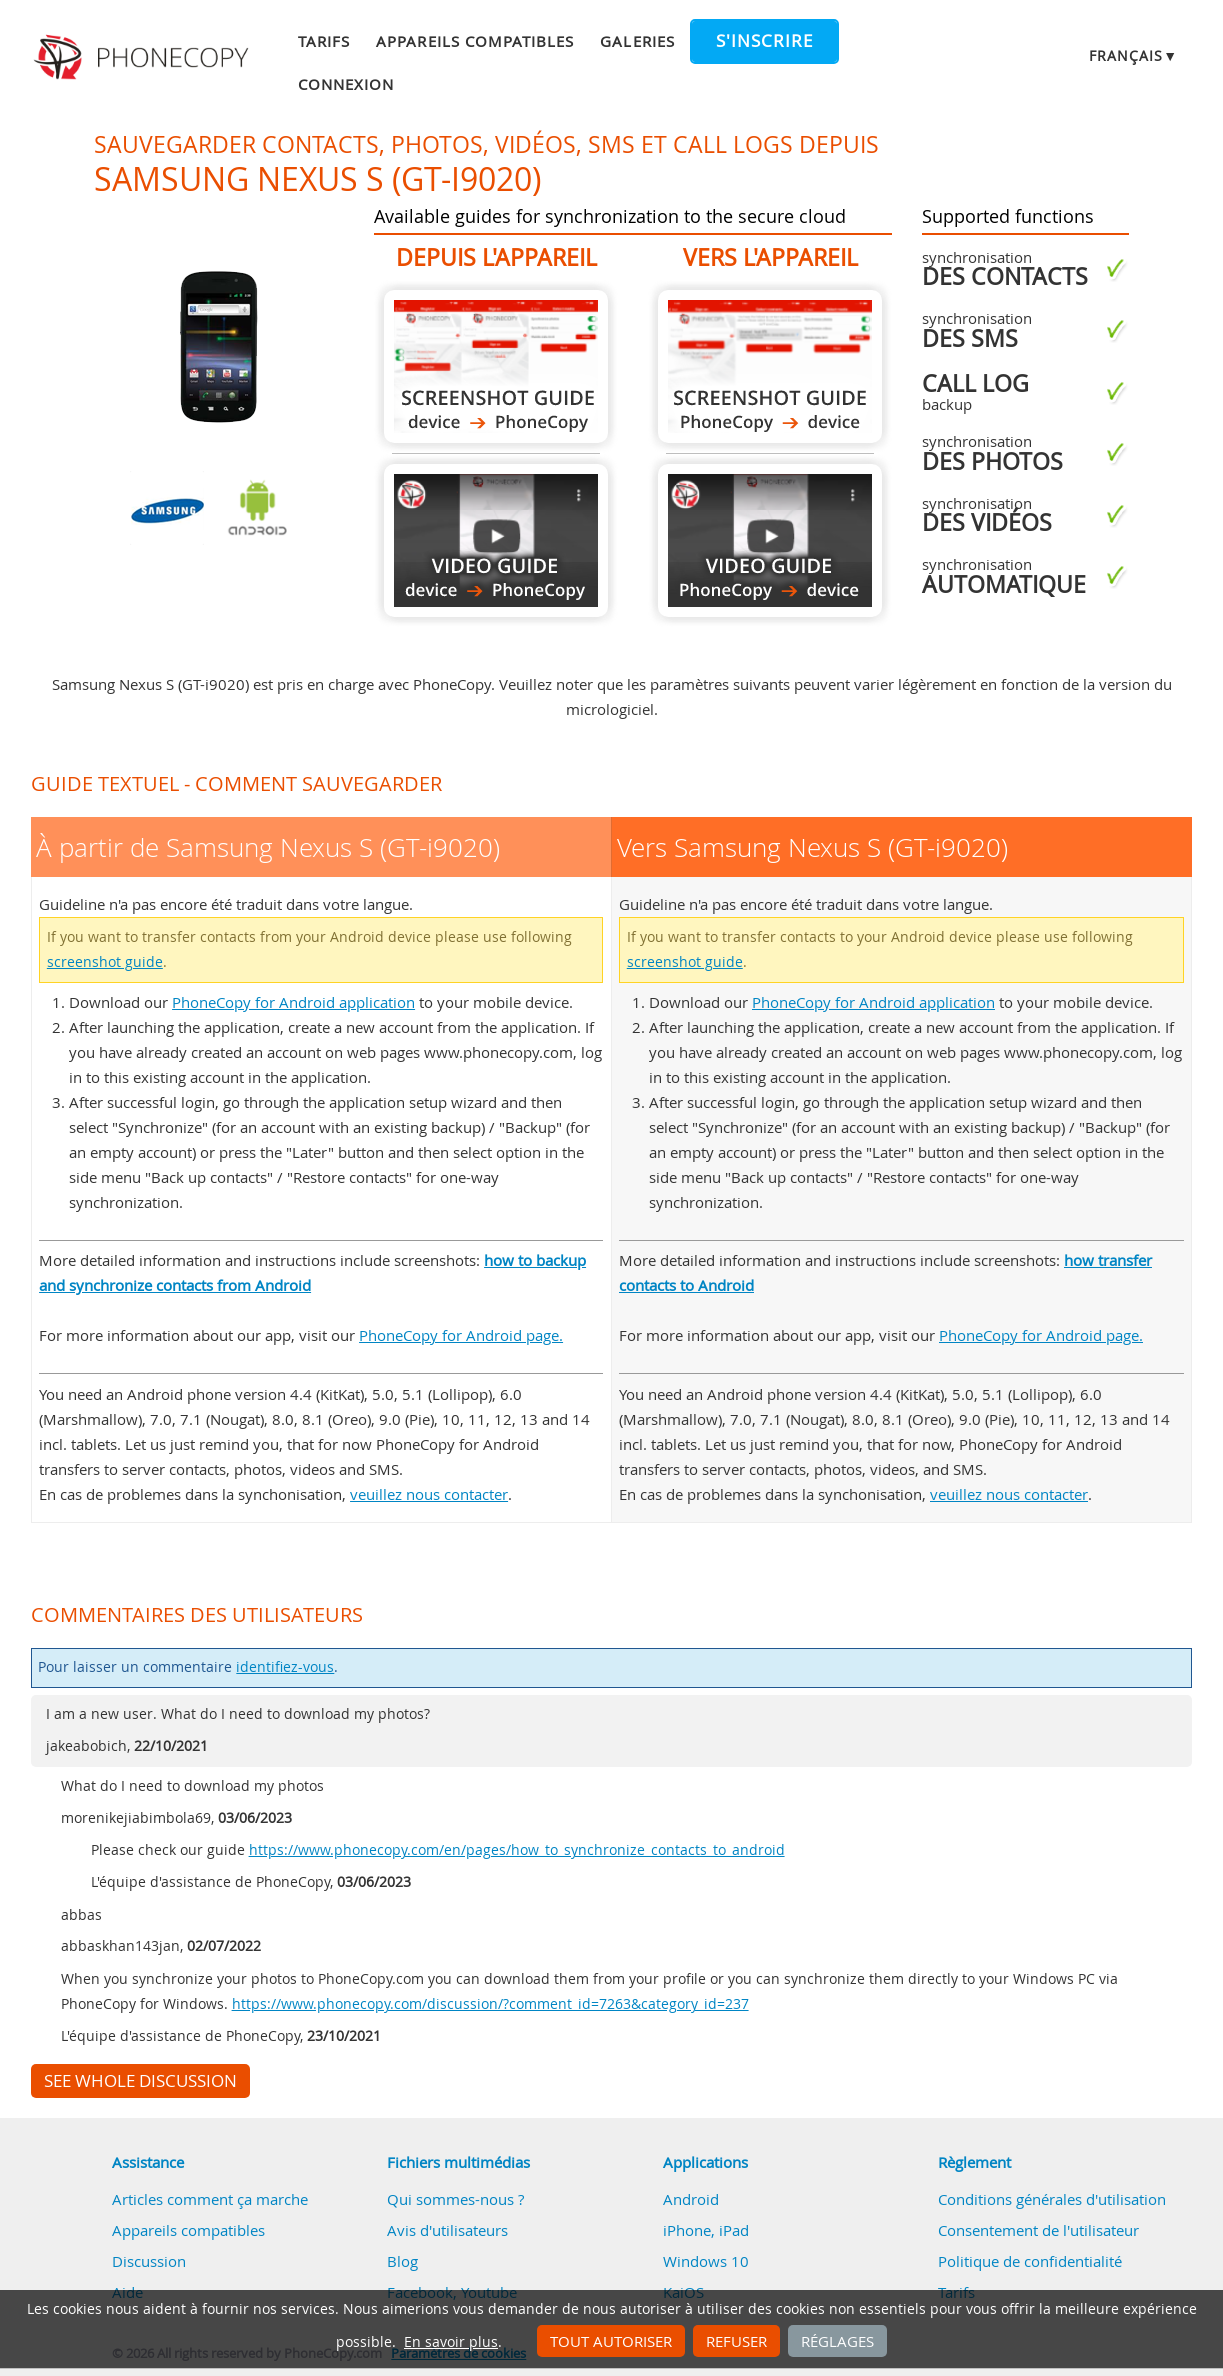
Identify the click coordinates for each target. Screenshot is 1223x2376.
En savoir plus (451, 2342)
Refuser (736, 2341)
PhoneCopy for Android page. (461, 1335)
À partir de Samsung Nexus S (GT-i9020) (496, 366)
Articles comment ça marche (210, 2199)
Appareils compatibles (475, 41)
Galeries (637, 41)
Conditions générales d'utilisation (1052, 2199)
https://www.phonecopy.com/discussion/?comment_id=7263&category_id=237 (490, 2004)
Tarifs (324, 41)
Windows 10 (706, 2261)
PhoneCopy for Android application (293, 1002)
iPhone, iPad (706, 2230)
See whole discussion (140, 2081)
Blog (402, 2261)
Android (691, 2199)
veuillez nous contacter (429, 1494)
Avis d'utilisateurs (447, 2230)
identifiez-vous (285, 1667)
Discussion (149, 2261)
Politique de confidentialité (1030, 2261)
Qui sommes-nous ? (455, 2199)
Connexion (346, 84)
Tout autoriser (611, 2341)
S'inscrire (764, 41)
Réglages (837, 2341)
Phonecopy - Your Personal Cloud (144, 58)
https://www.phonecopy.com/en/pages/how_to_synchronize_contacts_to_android (517, 1850)
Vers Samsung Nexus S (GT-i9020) (770, 366)
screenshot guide (105, 962)
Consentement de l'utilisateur (1038, 2230)
